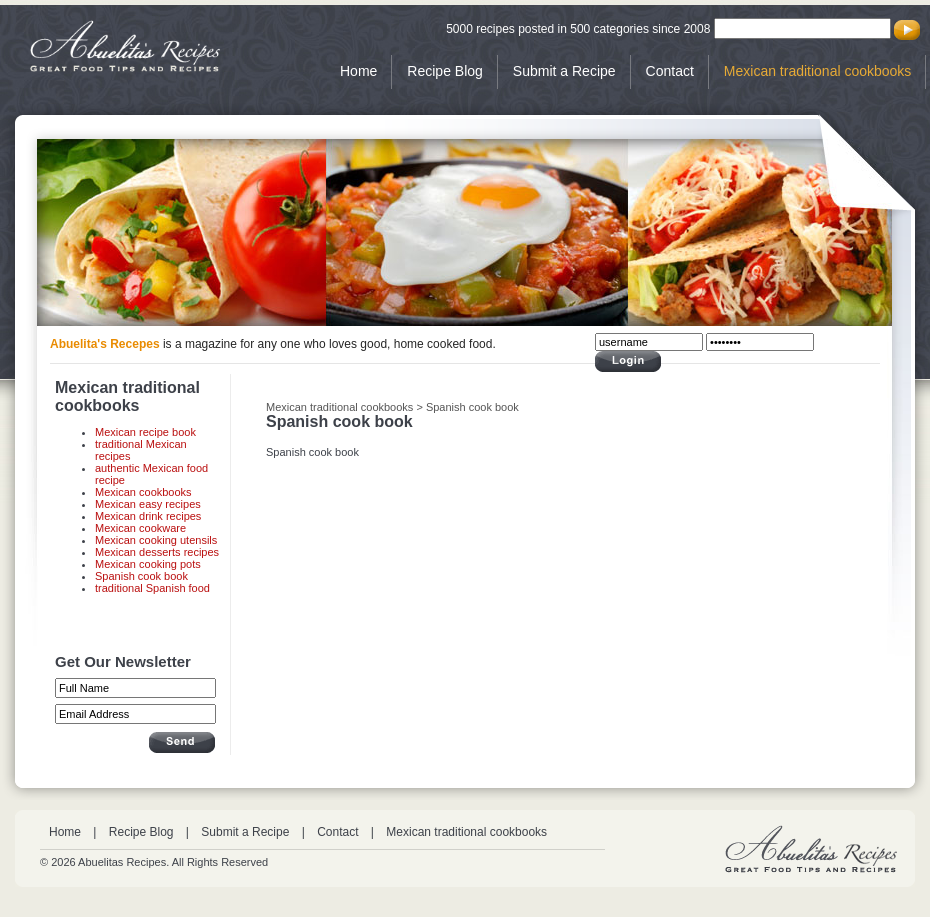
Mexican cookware (140, 528)
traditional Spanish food (152, 588)
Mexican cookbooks (143, 492)
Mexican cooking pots (148, 564)
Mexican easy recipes (148, 504)
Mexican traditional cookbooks (818, 71)
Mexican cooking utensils (156, 540)
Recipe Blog (445, 71)
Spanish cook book (141, 576)
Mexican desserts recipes (157, 552)
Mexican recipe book (145, 432)
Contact (670, 71)
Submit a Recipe (564, 71)
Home (358, 71)
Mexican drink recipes (148, 516)
